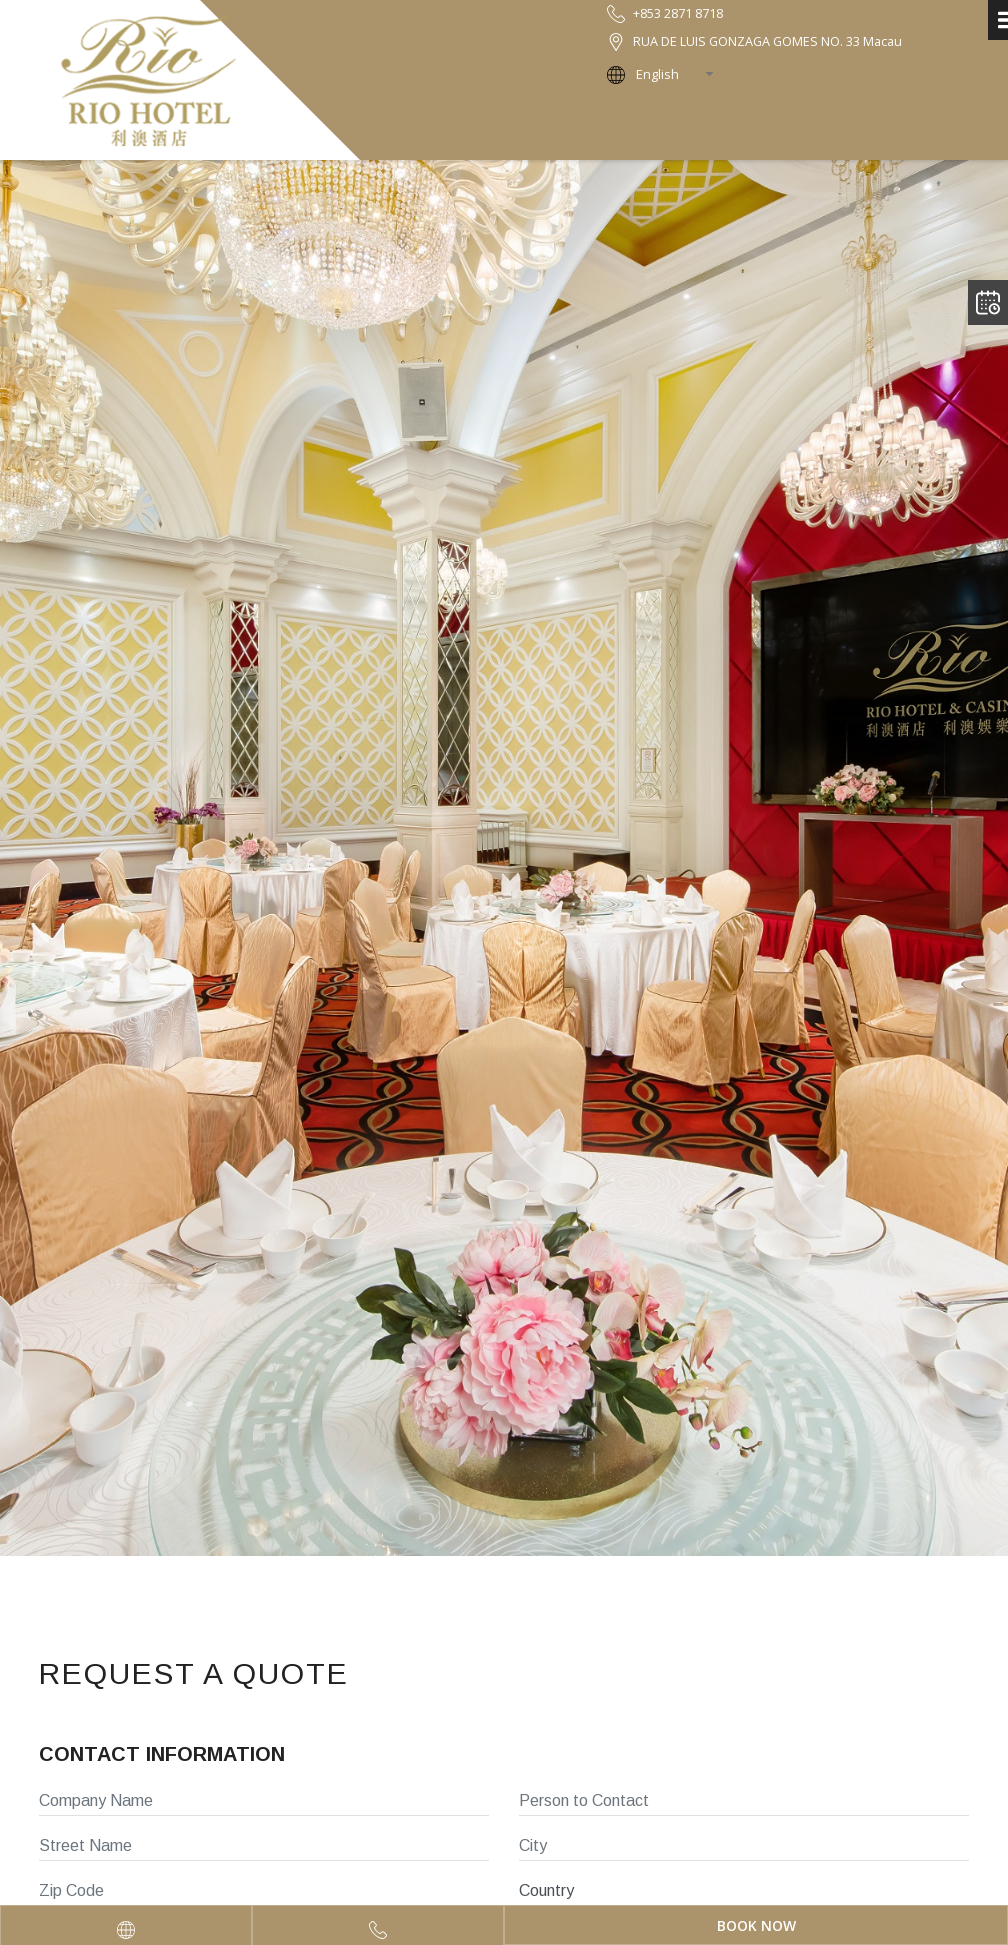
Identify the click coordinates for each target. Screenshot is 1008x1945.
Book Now (756, 1925)
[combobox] (681, 74)
